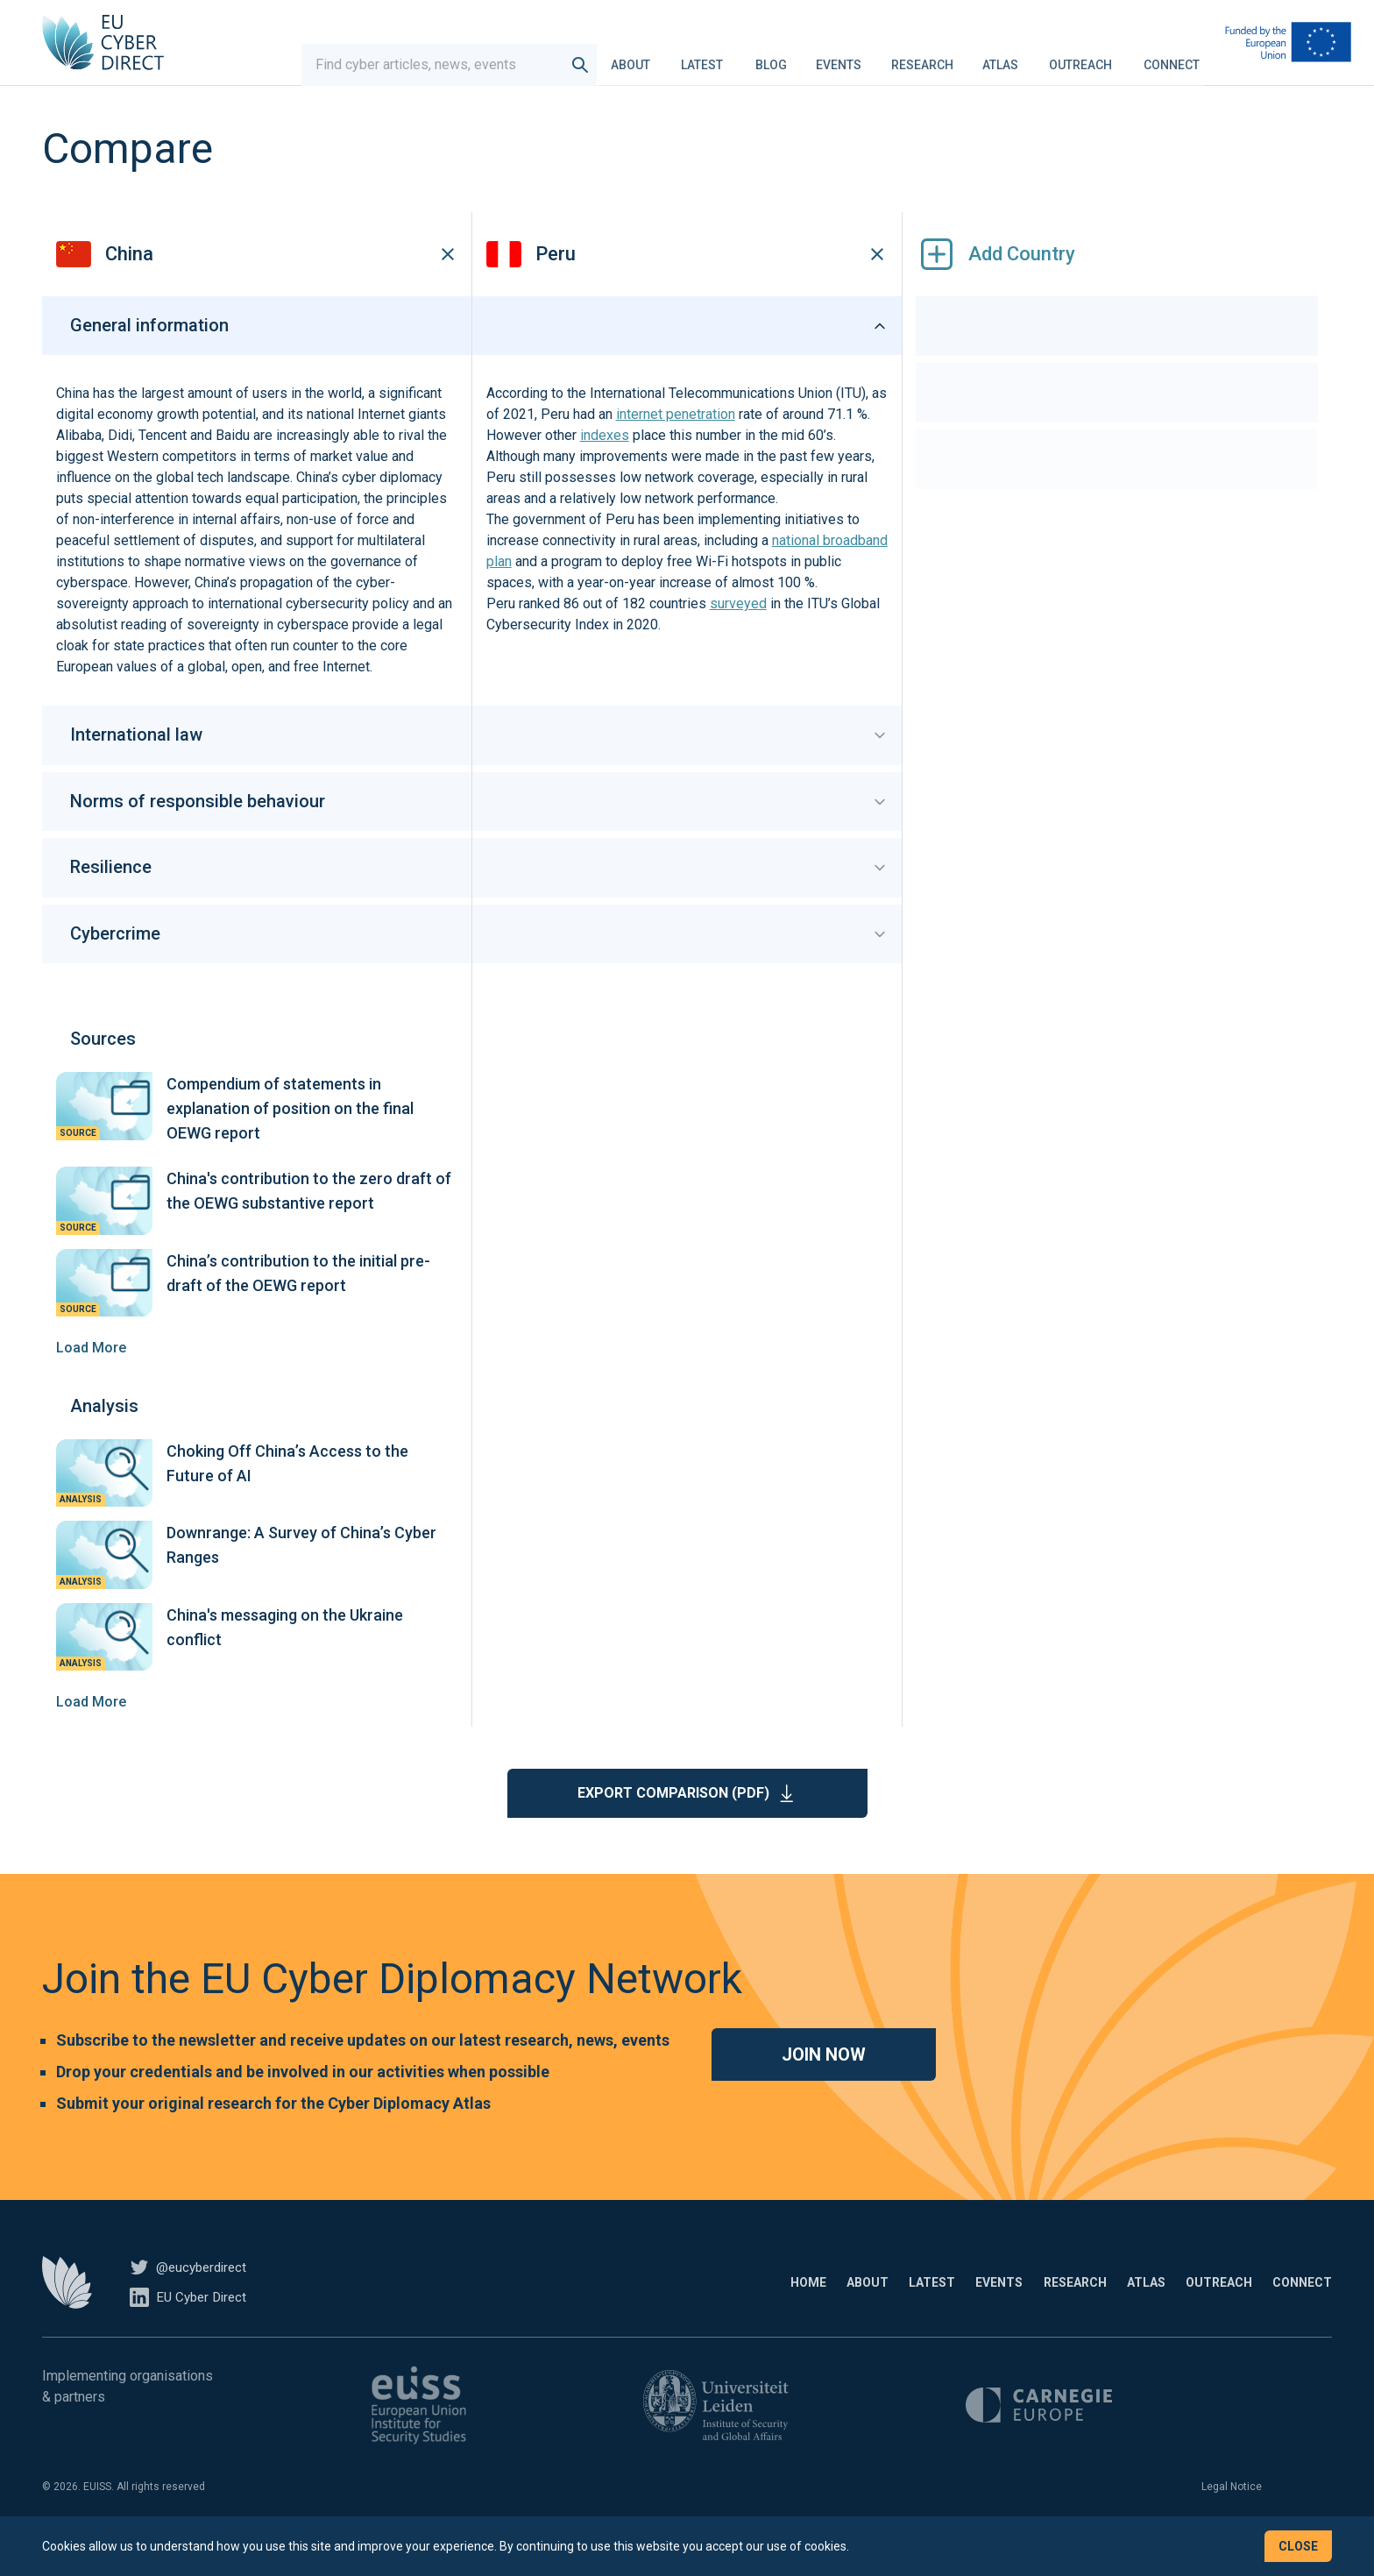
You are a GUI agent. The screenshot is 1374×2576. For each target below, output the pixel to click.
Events (838, 56)
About (630, 56)
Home (656, 2309)
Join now (824, 2080)
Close (1298, 2546)
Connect (1172, 56)
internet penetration (675, 441)
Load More (91, 1374)
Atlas (1000, 56)
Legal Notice (1231, 2513)
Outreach (1080, 56)
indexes (604, 462)
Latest (702, 56)
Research (922, 56)
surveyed (738, 630)
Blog (771, 56)
